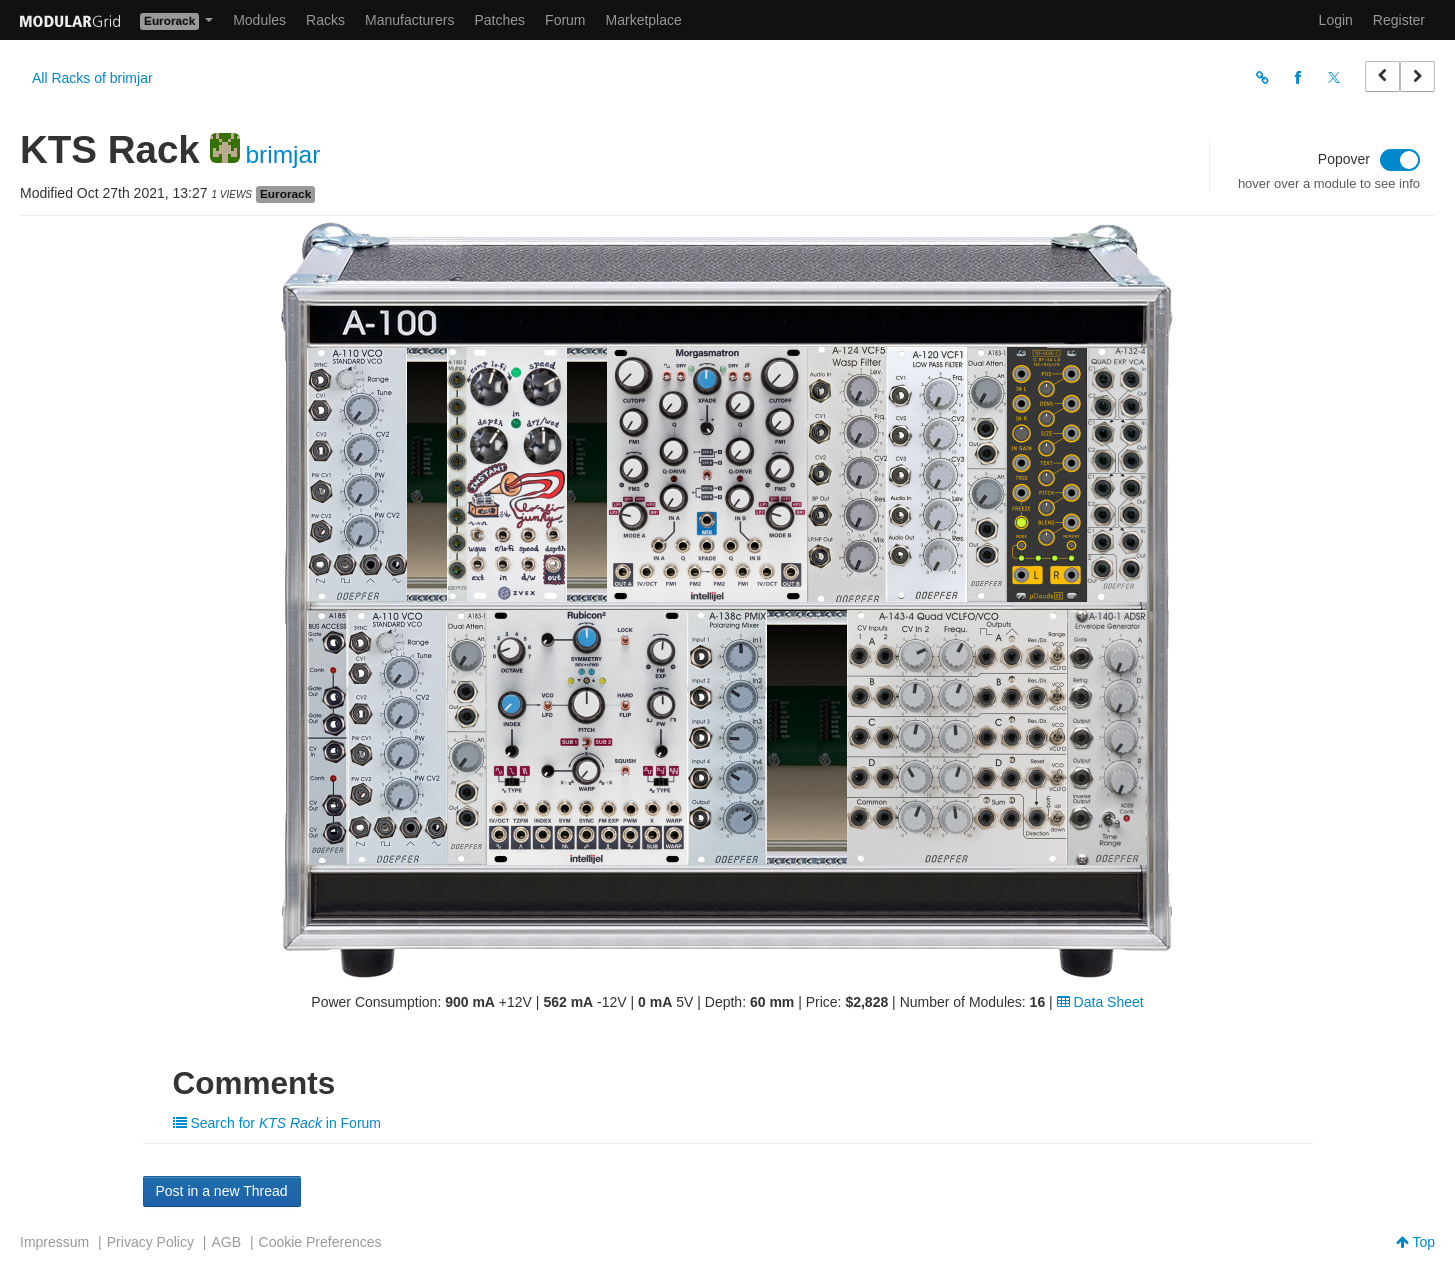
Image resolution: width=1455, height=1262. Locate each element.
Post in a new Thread (222, 1191)
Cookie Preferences (320, 1242)
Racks (325, 20)
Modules (259, 20)
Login (1336, 20)
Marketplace (644, 20)
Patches (499, 20)
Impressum (54, 1242)
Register (1399, 20)
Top (1415, 1242)
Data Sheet (1100, 1002)
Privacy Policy (150, 1242)
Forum (565, 20)
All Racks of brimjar (92, 78)
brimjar (282, 154)
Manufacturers (409, 20)
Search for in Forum (277, 1123)
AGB (226, 1242)
